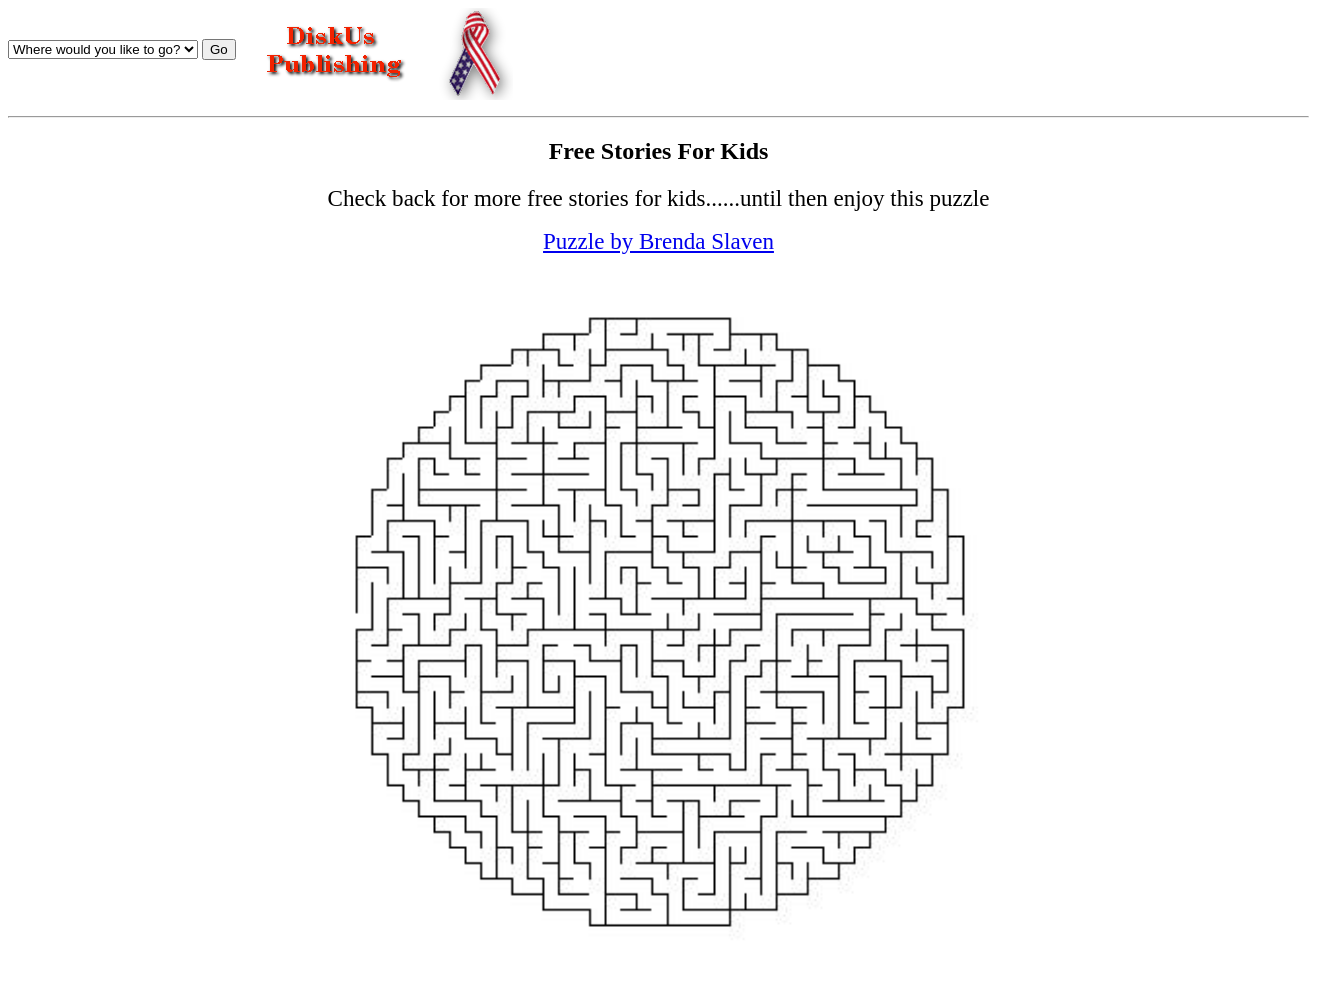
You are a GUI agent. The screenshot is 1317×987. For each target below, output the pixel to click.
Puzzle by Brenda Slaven (658, 241)
